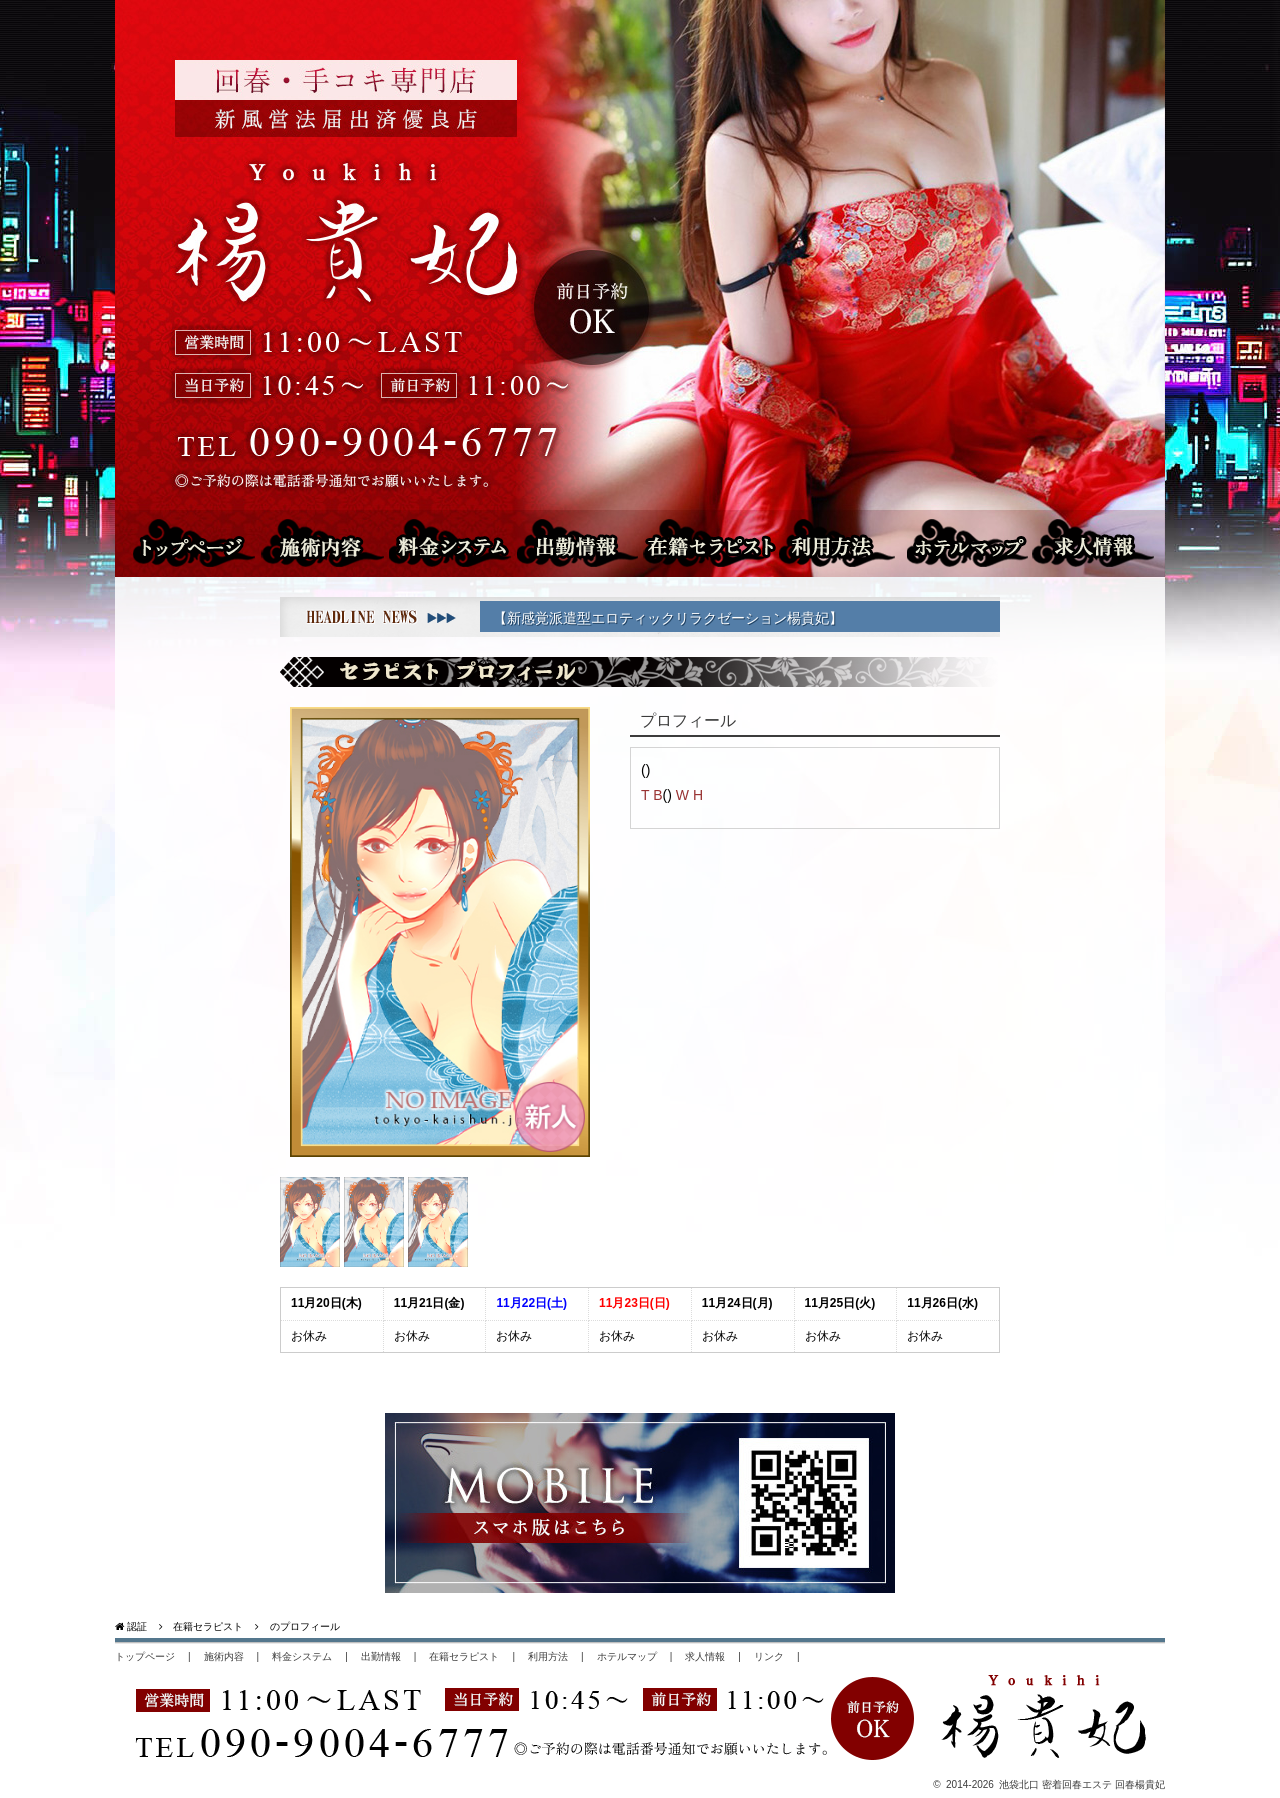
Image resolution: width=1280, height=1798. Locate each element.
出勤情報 (567, 542)
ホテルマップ (976, 542)
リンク (769, 1656)
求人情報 (1108, 542)
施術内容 (334, 542)
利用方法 (844, 542)
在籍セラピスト (705, 542)
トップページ (193, 542)
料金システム (455, 542)
